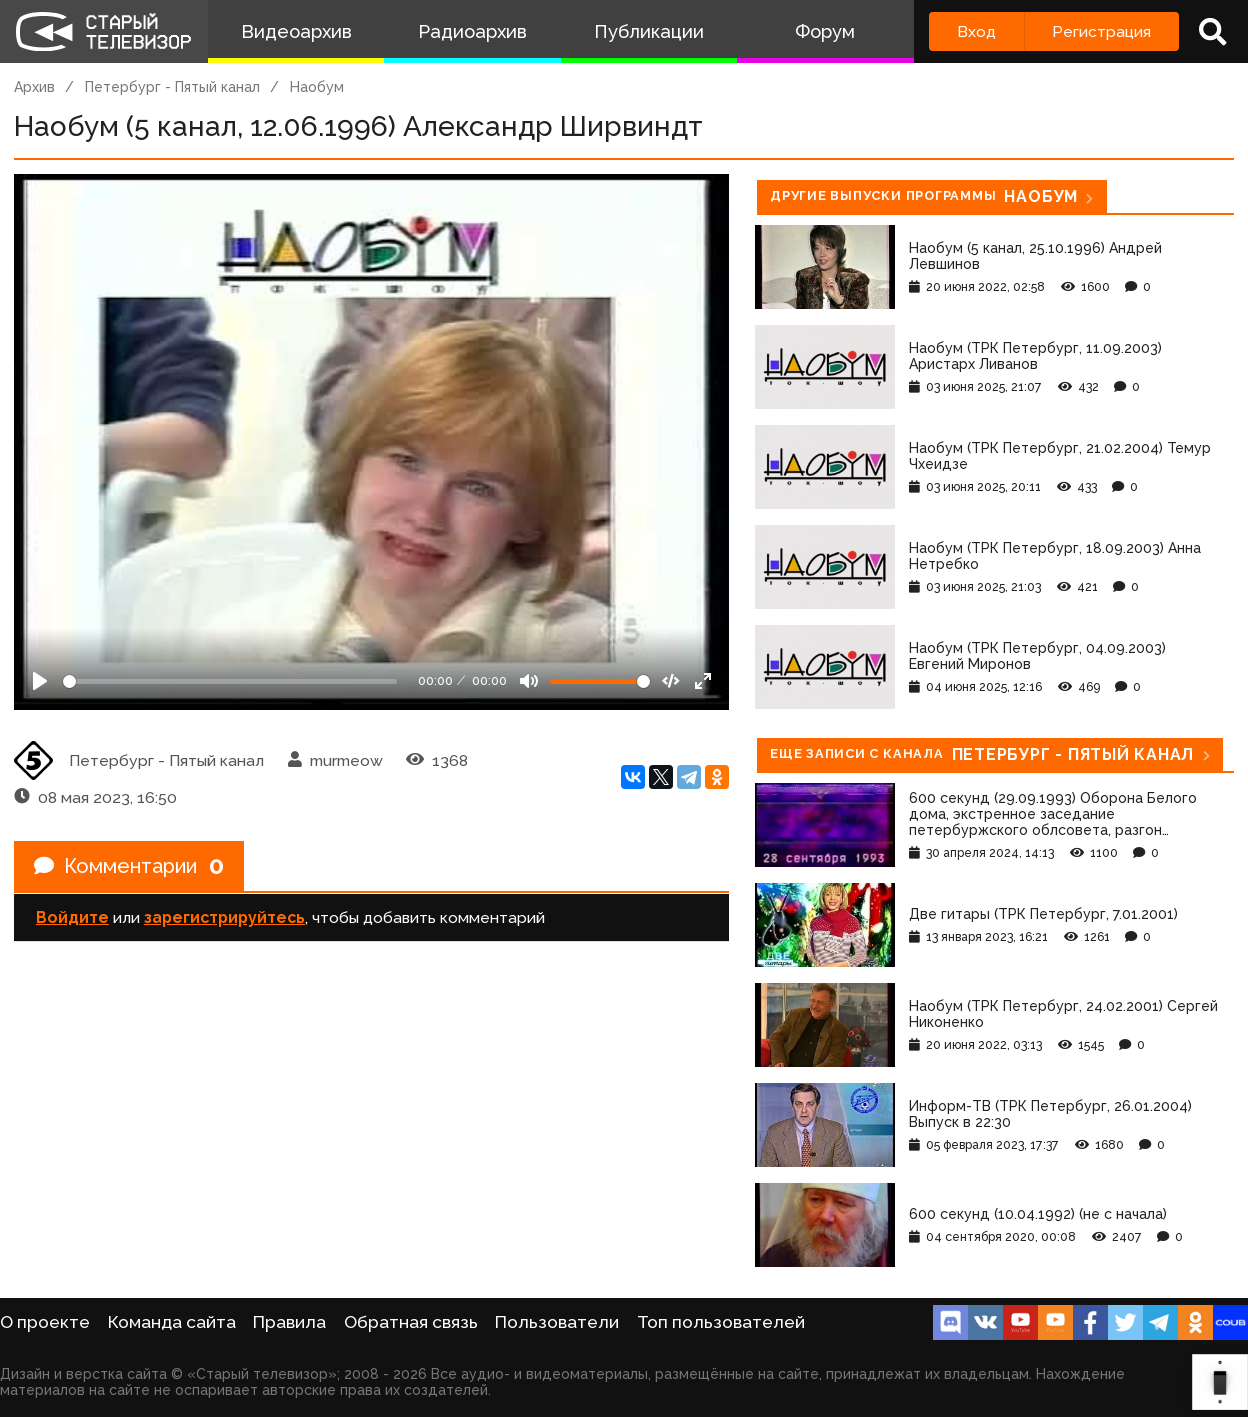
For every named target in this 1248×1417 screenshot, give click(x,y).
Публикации (649, 31)
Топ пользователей (721, 1322)
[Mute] (529, 681)
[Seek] (230, 681)
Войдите (72, 917)
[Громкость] (600, 681)
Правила (289, 1322)
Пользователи (557, 1322)
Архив (34, 87)
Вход (976, 31)
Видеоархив (296, 31)
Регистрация (1101, 31)
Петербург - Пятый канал (172, 87)
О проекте (45, 1322)
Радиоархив (472, 31)
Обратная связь (411, 1322)
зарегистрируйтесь (224, 917)
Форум (825, 31)
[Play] (40, 681)
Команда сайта (172, 1322)
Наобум (317, 87)
